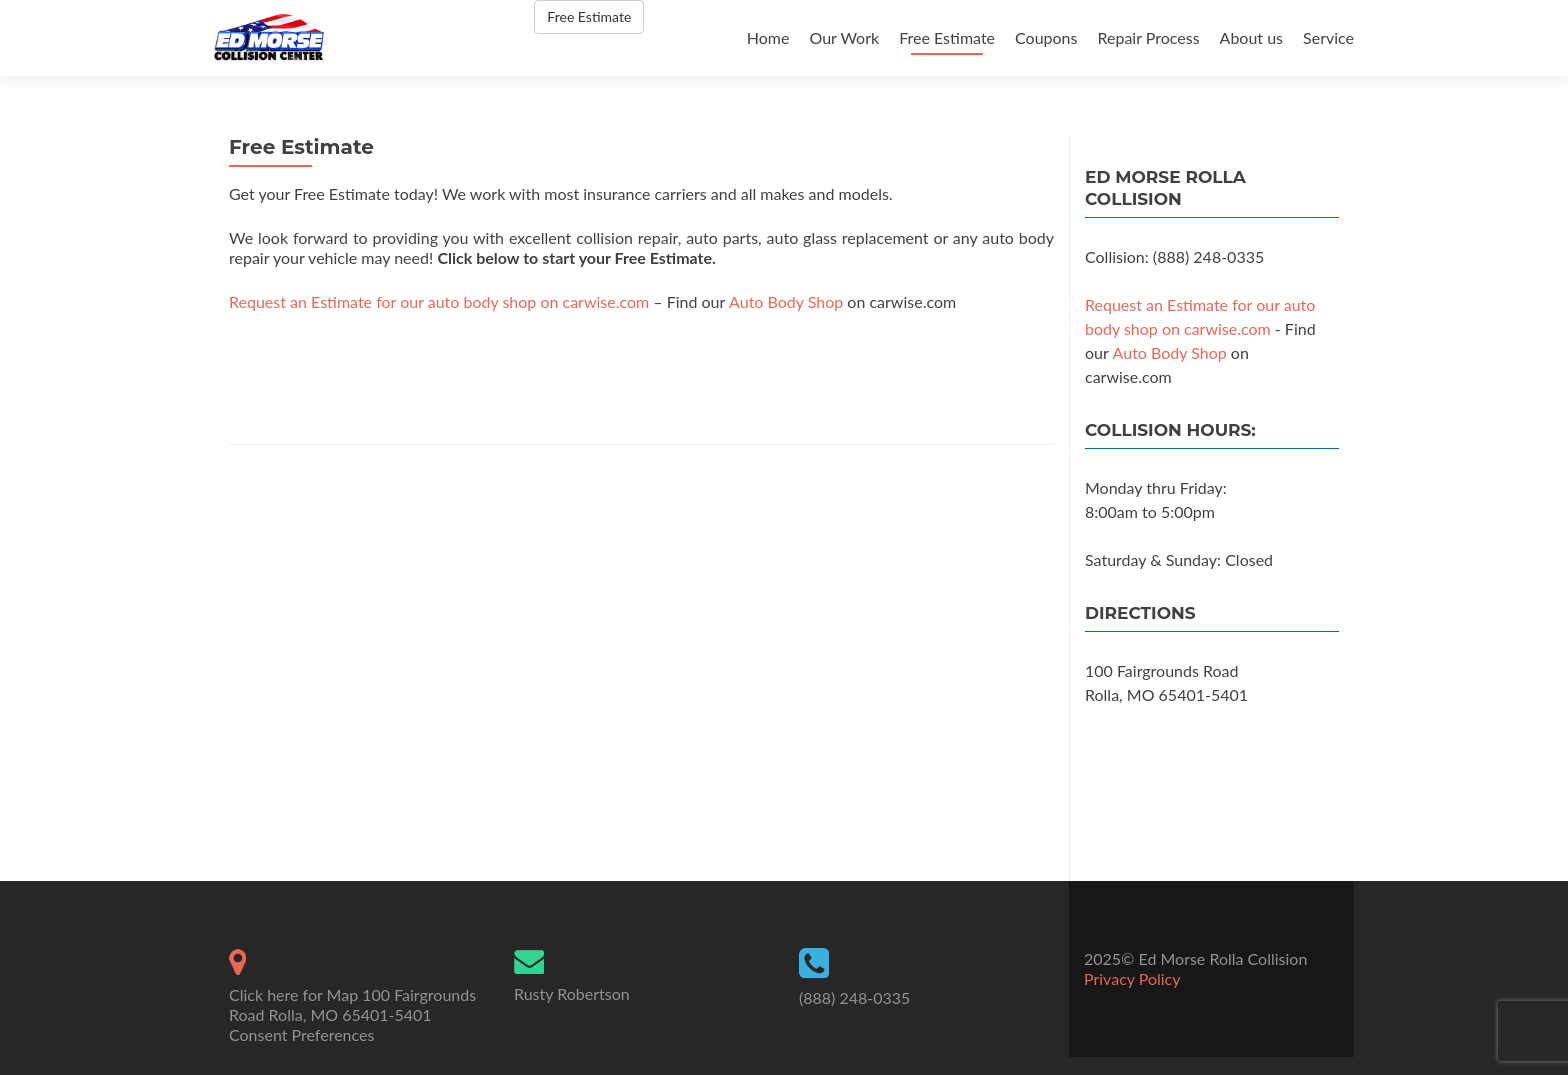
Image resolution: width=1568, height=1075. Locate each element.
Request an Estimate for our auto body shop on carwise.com (439, 301)
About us (1251, 37)
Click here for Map (293, 994)
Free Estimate (947, 37)
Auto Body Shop (786, 301)
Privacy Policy (1132, 978)
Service (1328, 37)
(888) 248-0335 (854, 997)
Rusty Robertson (572, 993)
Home (768, 37)
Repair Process (1148, 37)
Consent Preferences (301, 1034)
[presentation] (381, 375)
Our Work (844, 37)
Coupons (1046, 37)
